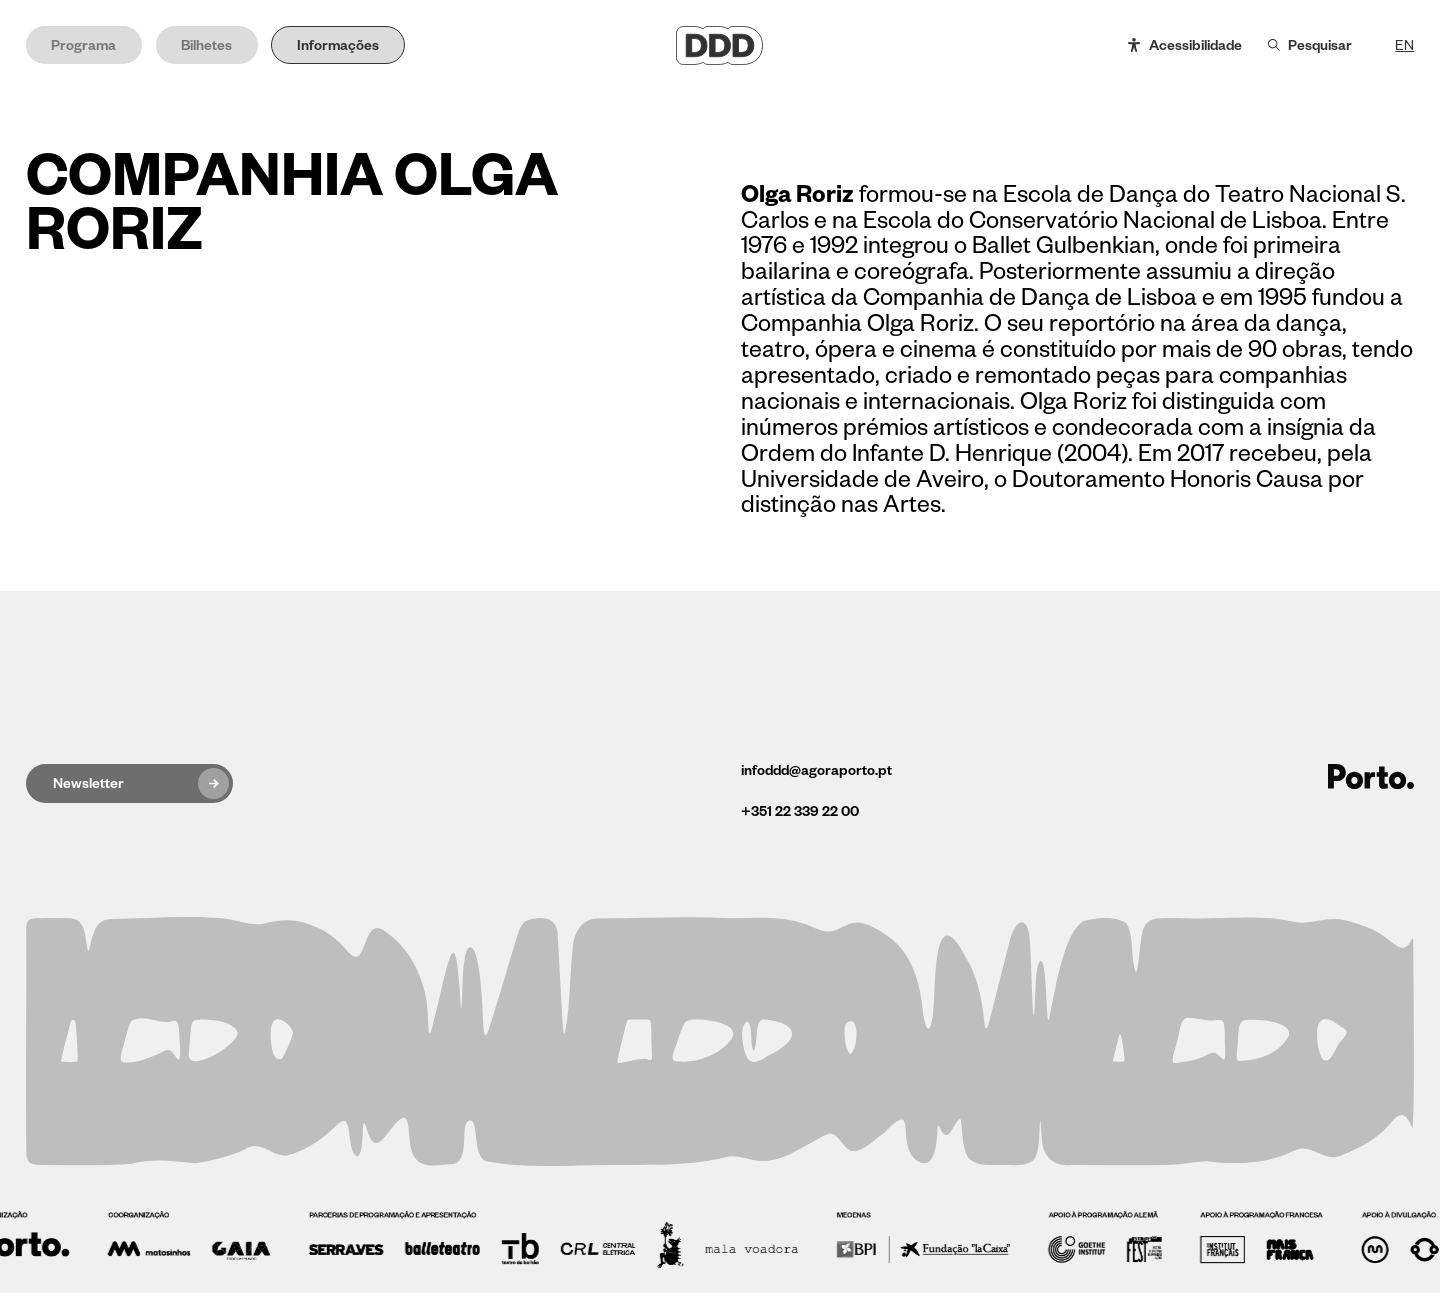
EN (1404, 45)
